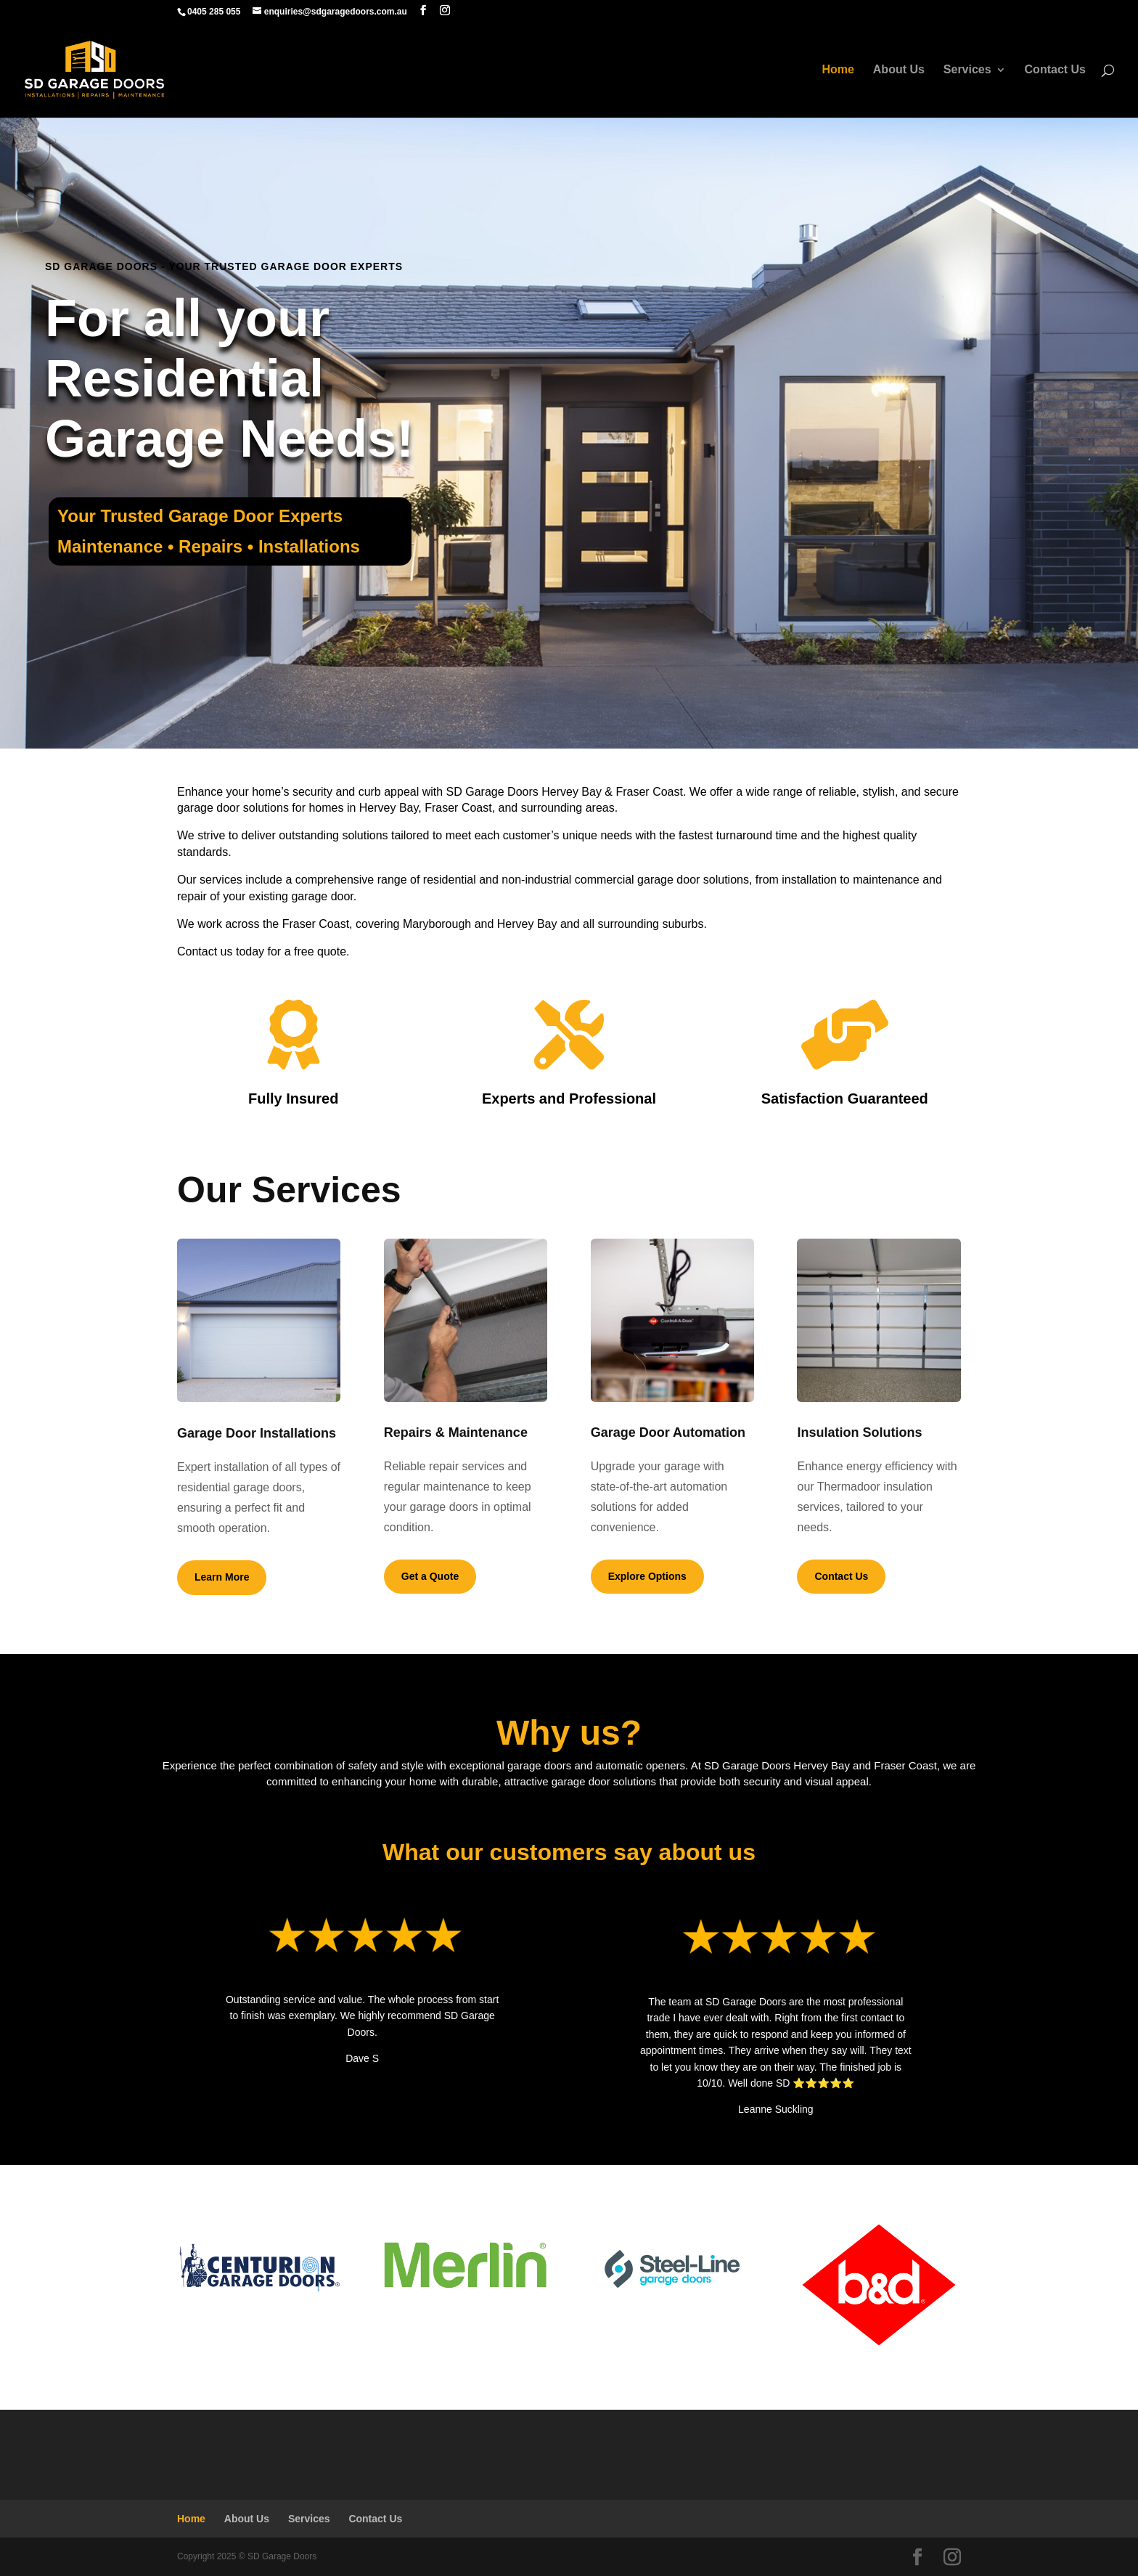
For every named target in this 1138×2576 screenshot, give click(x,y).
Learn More (222, 1577)
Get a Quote (430, 1576)
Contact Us (1055, 70)
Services (967, 70)
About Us (899, 70)
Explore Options (647, 1576)
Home (838, 70)
